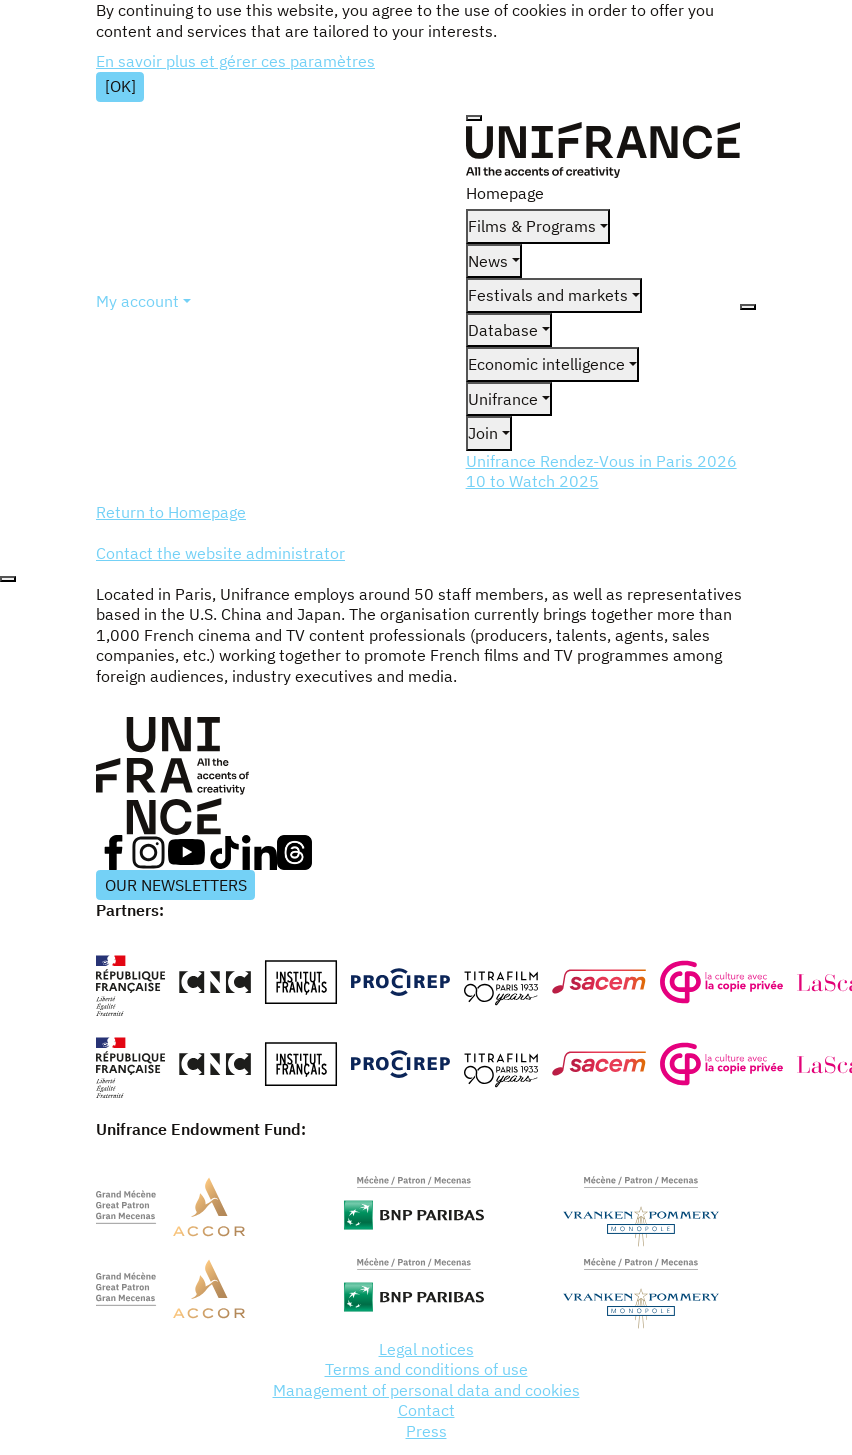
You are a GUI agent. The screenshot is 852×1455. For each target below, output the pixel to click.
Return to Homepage (171, 512)
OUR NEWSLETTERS (176, 885)
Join (483, 433)
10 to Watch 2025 (532, 481)
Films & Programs (532, 226)
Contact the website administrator (220, 553)
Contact (426, 1410)
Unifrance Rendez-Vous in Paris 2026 (601, 461)
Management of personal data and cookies (426, 1390)
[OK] (120, 86)
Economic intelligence (546, 364)
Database (503, 330)
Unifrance (503, 399)
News (488, 261)
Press (426, 1431)
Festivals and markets (548, 295)
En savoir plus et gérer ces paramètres (235, 61)
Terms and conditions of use (426, 1369)
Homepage (505, 193)
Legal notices (426, 1349)
